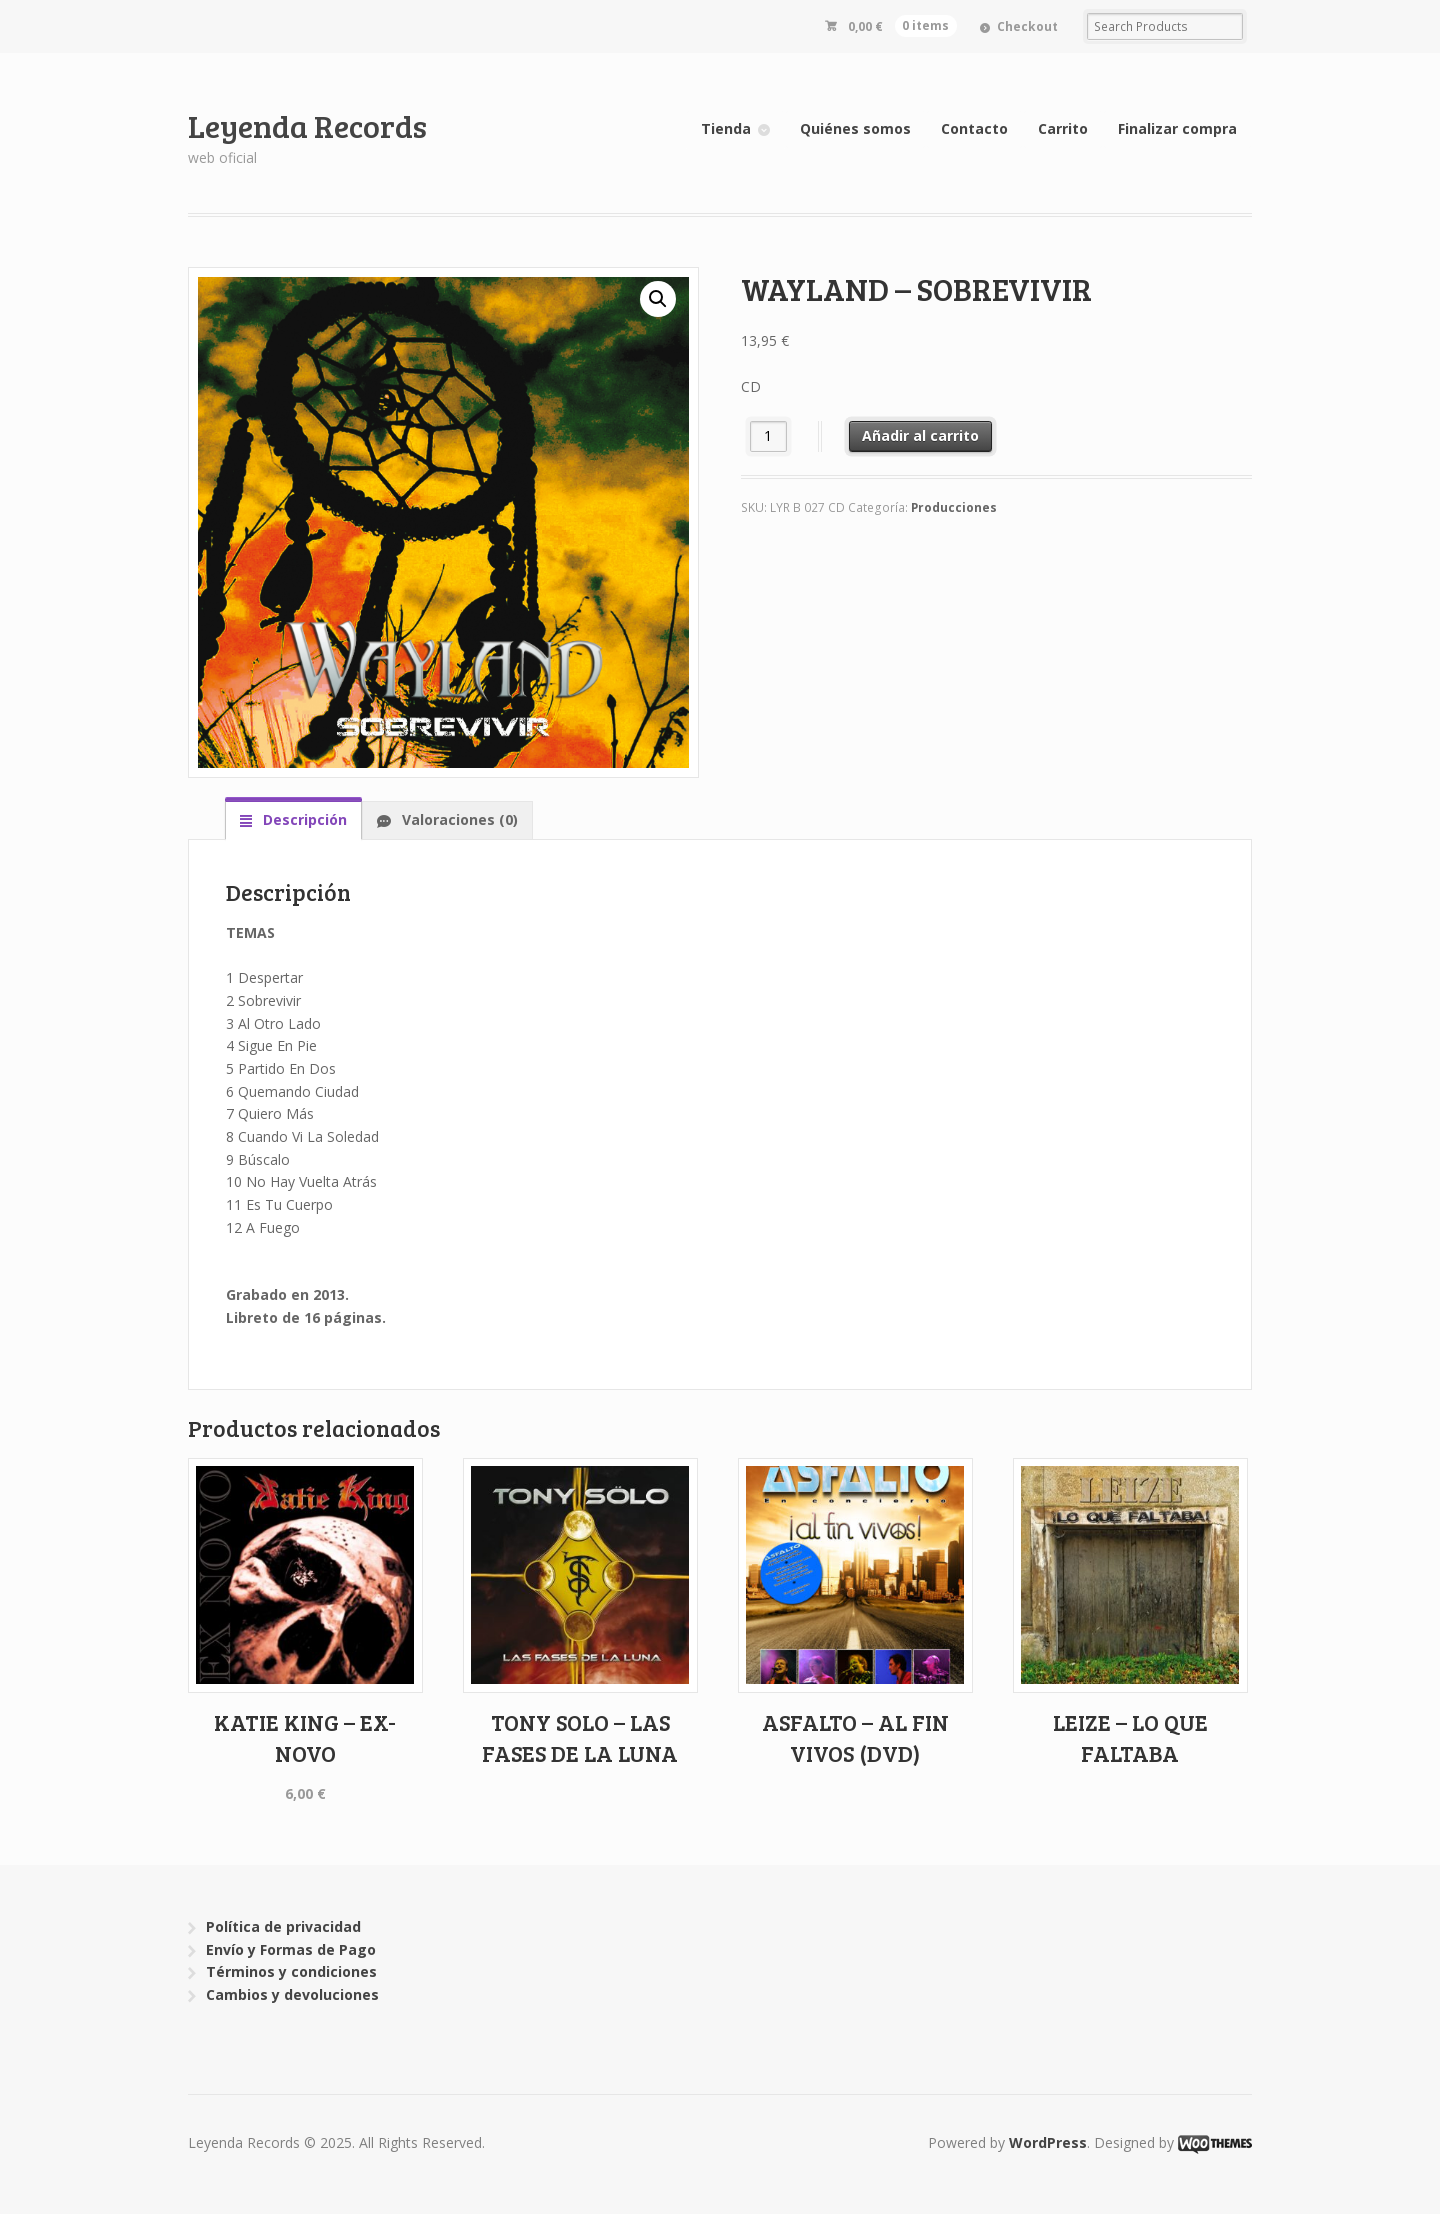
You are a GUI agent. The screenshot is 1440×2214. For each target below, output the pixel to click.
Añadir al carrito (920, 435)
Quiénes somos (855, 128)
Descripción (303, 819)
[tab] (293, 820)
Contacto (974, 128)
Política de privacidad (283, 1926)
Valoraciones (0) (458, 819)
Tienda (726, 128)
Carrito (1063, 128)
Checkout (1027, 26)
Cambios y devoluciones (292, 1994)
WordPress (1048, 2142)
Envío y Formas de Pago (291, 1949)
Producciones (954, 507)
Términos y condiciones (291, 1971)
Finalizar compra (1177, 128)
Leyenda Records (307, 125)
